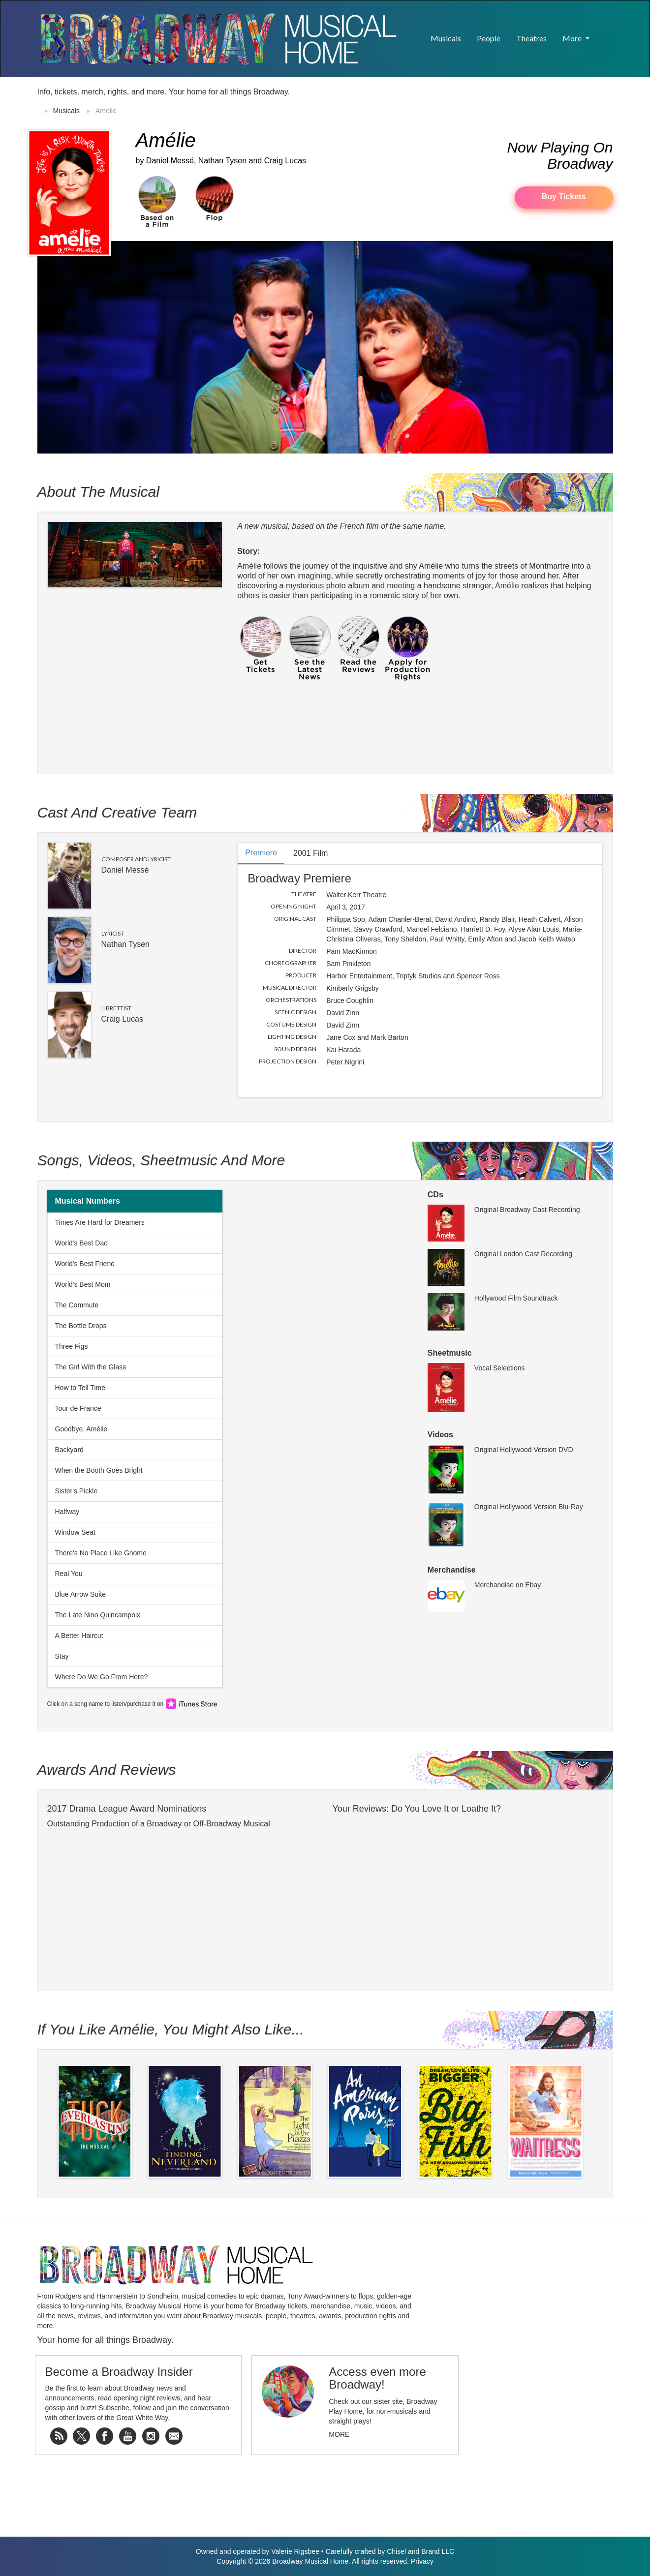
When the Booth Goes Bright (99, 1470)
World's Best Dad (81, 1243)
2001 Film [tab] (310, 853)
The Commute (77, 1305)
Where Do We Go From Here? (101, 1677)
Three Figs (71, 1346)
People (488, 38)
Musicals (446, 38)
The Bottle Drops (81, 1326)
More (339, 2434)
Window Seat (75, 1532)
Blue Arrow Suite (80, 1594)
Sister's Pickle (76, 1491)
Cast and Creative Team (117, 812)
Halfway (67, 1511)
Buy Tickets (564, 196)
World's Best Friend (85, 1264)
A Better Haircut (79, 1635)
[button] (605, 33)
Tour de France (78, 1408)
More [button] (572, 38)
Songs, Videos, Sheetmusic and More (161, 1160)
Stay (62, 1656)
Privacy (422, 2561)
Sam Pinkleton (348, 964)
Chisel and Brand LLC (420, 2551)
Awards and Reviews (106, 1769)
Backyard (69, 1450)
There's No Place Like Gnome (101, 1553)
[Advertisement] (498, 102)
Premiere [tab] (261, 853)
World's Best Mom (83, 1284)
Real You (69, 1573)
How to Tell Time (80, 1388)
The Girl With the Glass (90, 1367)
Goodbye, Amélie (81, 1429)
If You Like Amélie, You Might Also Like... (170, 2029)
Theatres (531, 38)
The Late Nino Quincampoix (98, 1615)
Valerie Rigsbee (295, 2551)
